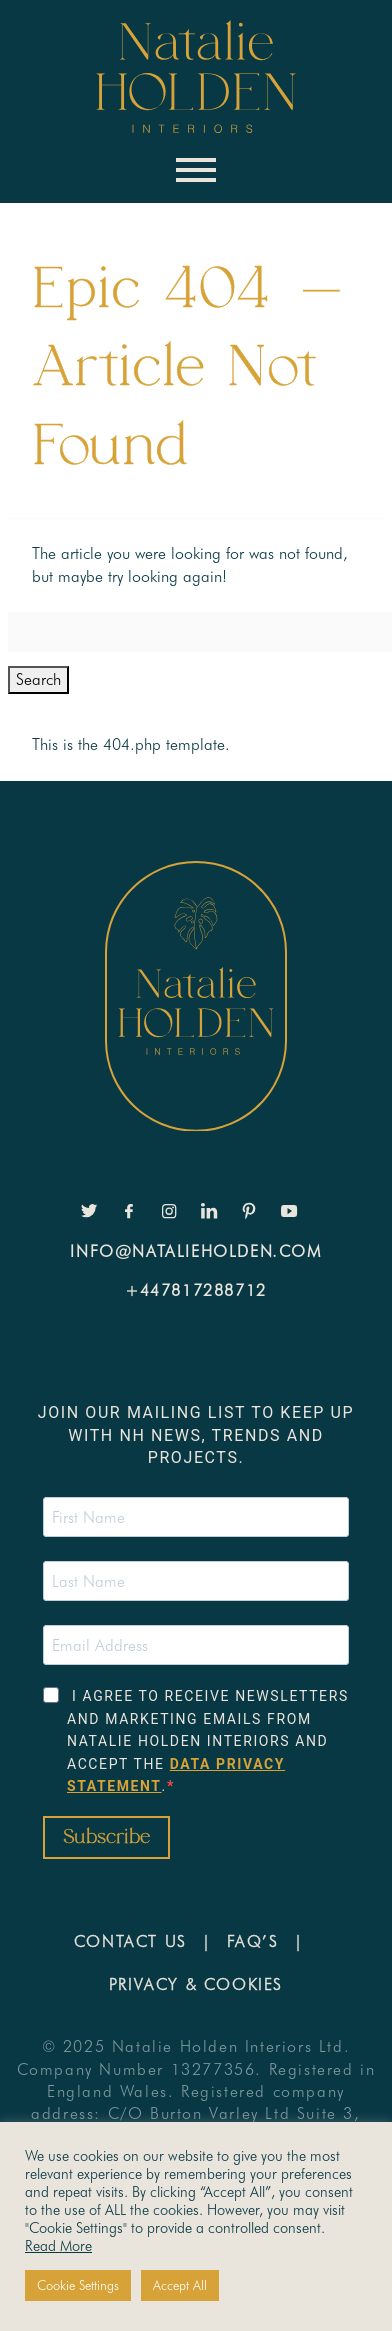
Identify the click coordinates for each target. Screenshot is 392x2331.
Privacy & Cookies (196, 1984)
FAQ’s (253, 1941)
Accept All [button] (180, 2285)
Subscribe (106, 1837)
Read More (58, 2245)
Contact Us (130, 1941)
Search (38, 679)
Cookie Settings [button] (78, 2285)
